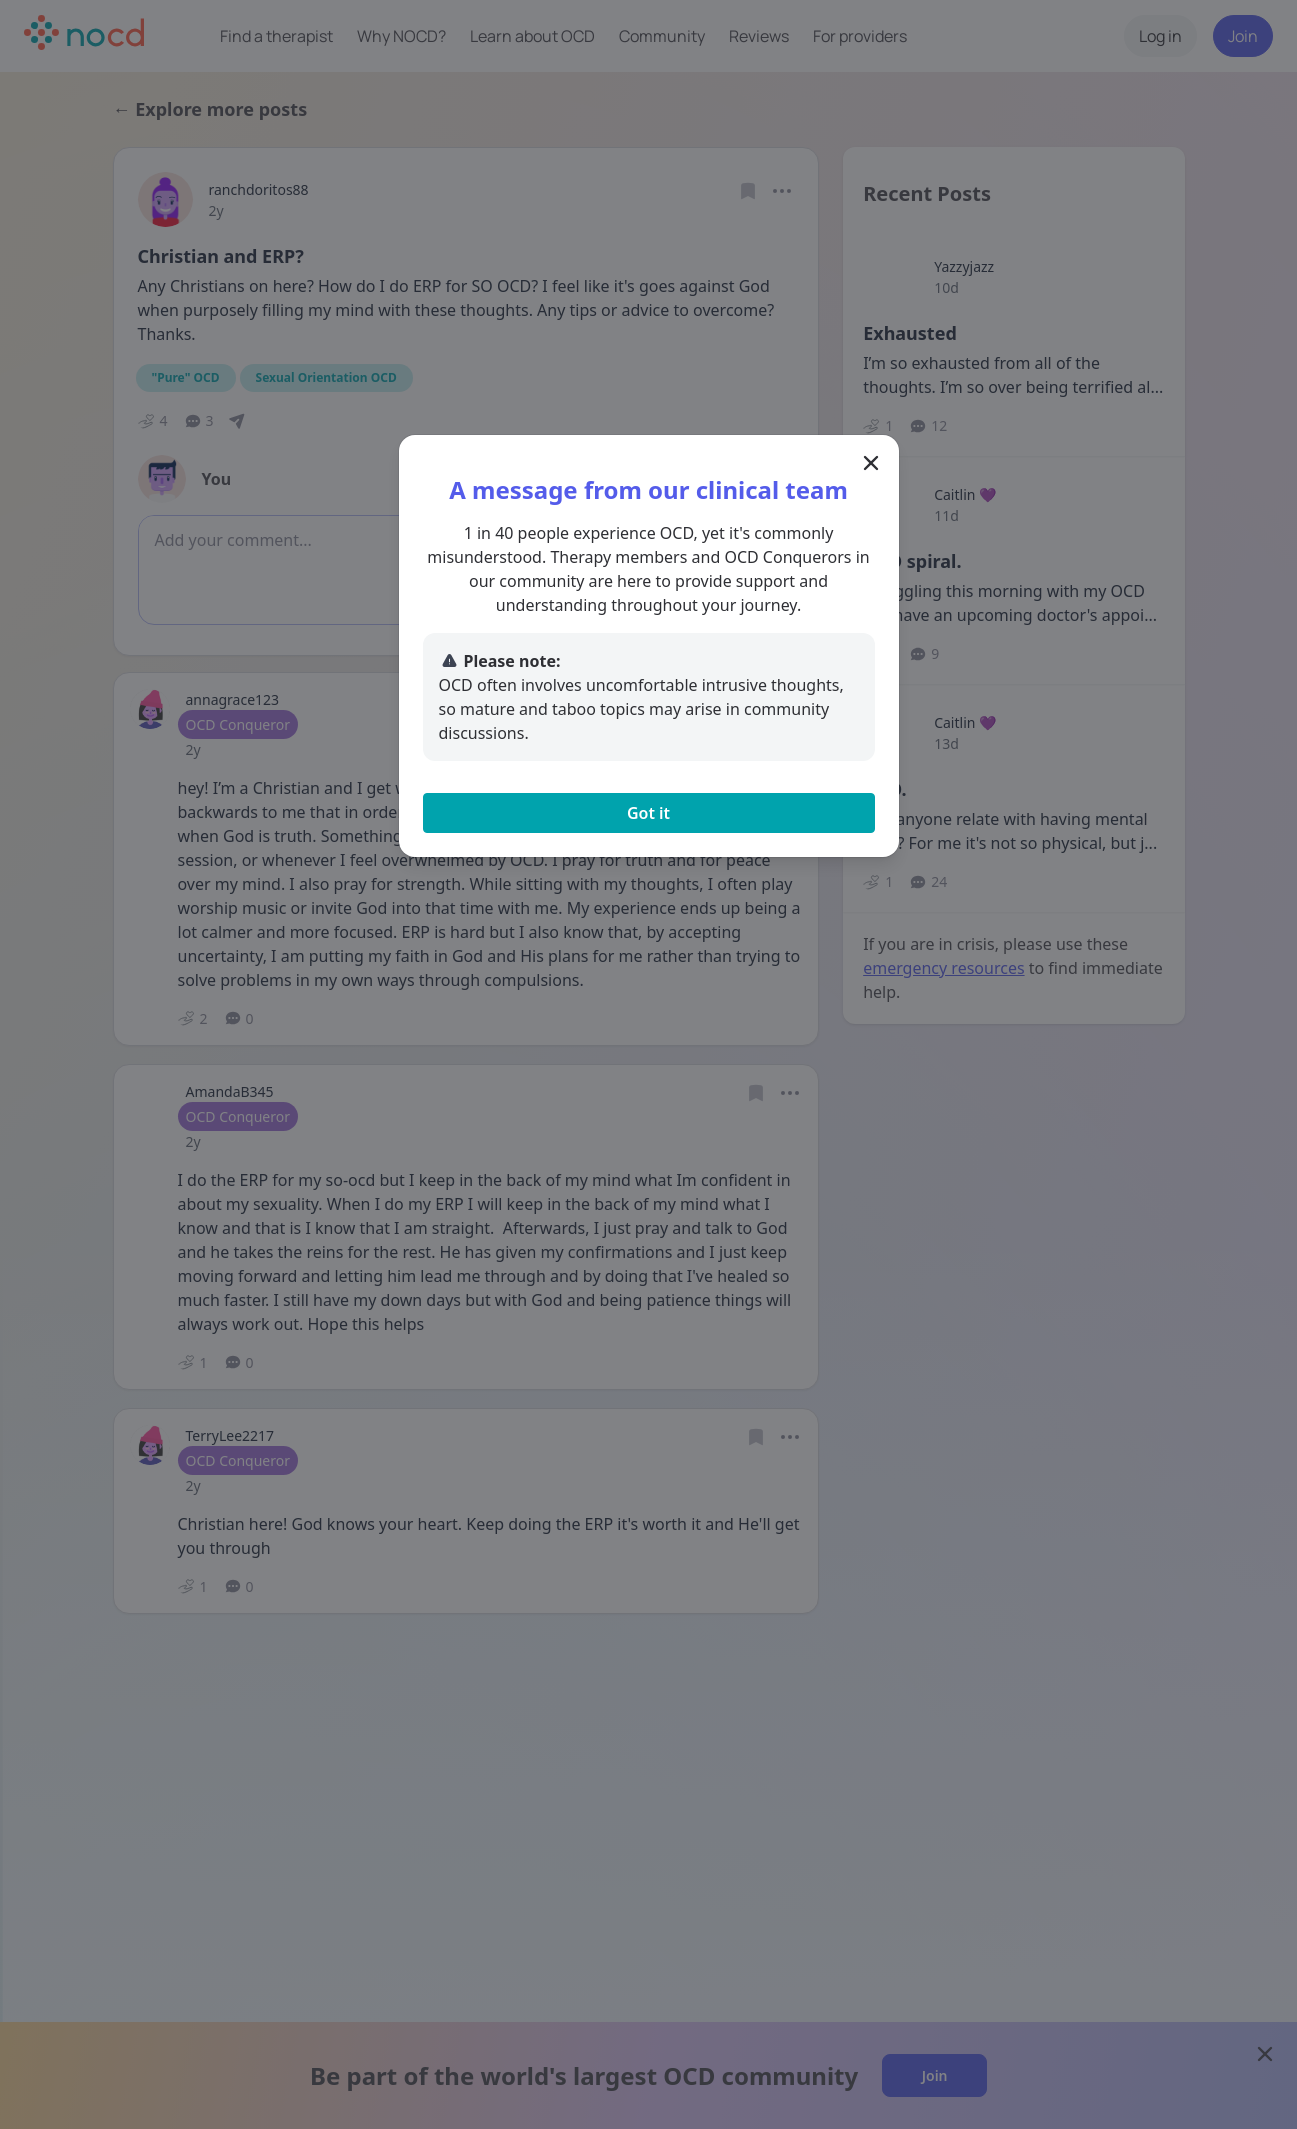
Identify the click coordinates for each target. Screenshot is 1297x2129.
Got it (648, 813)
